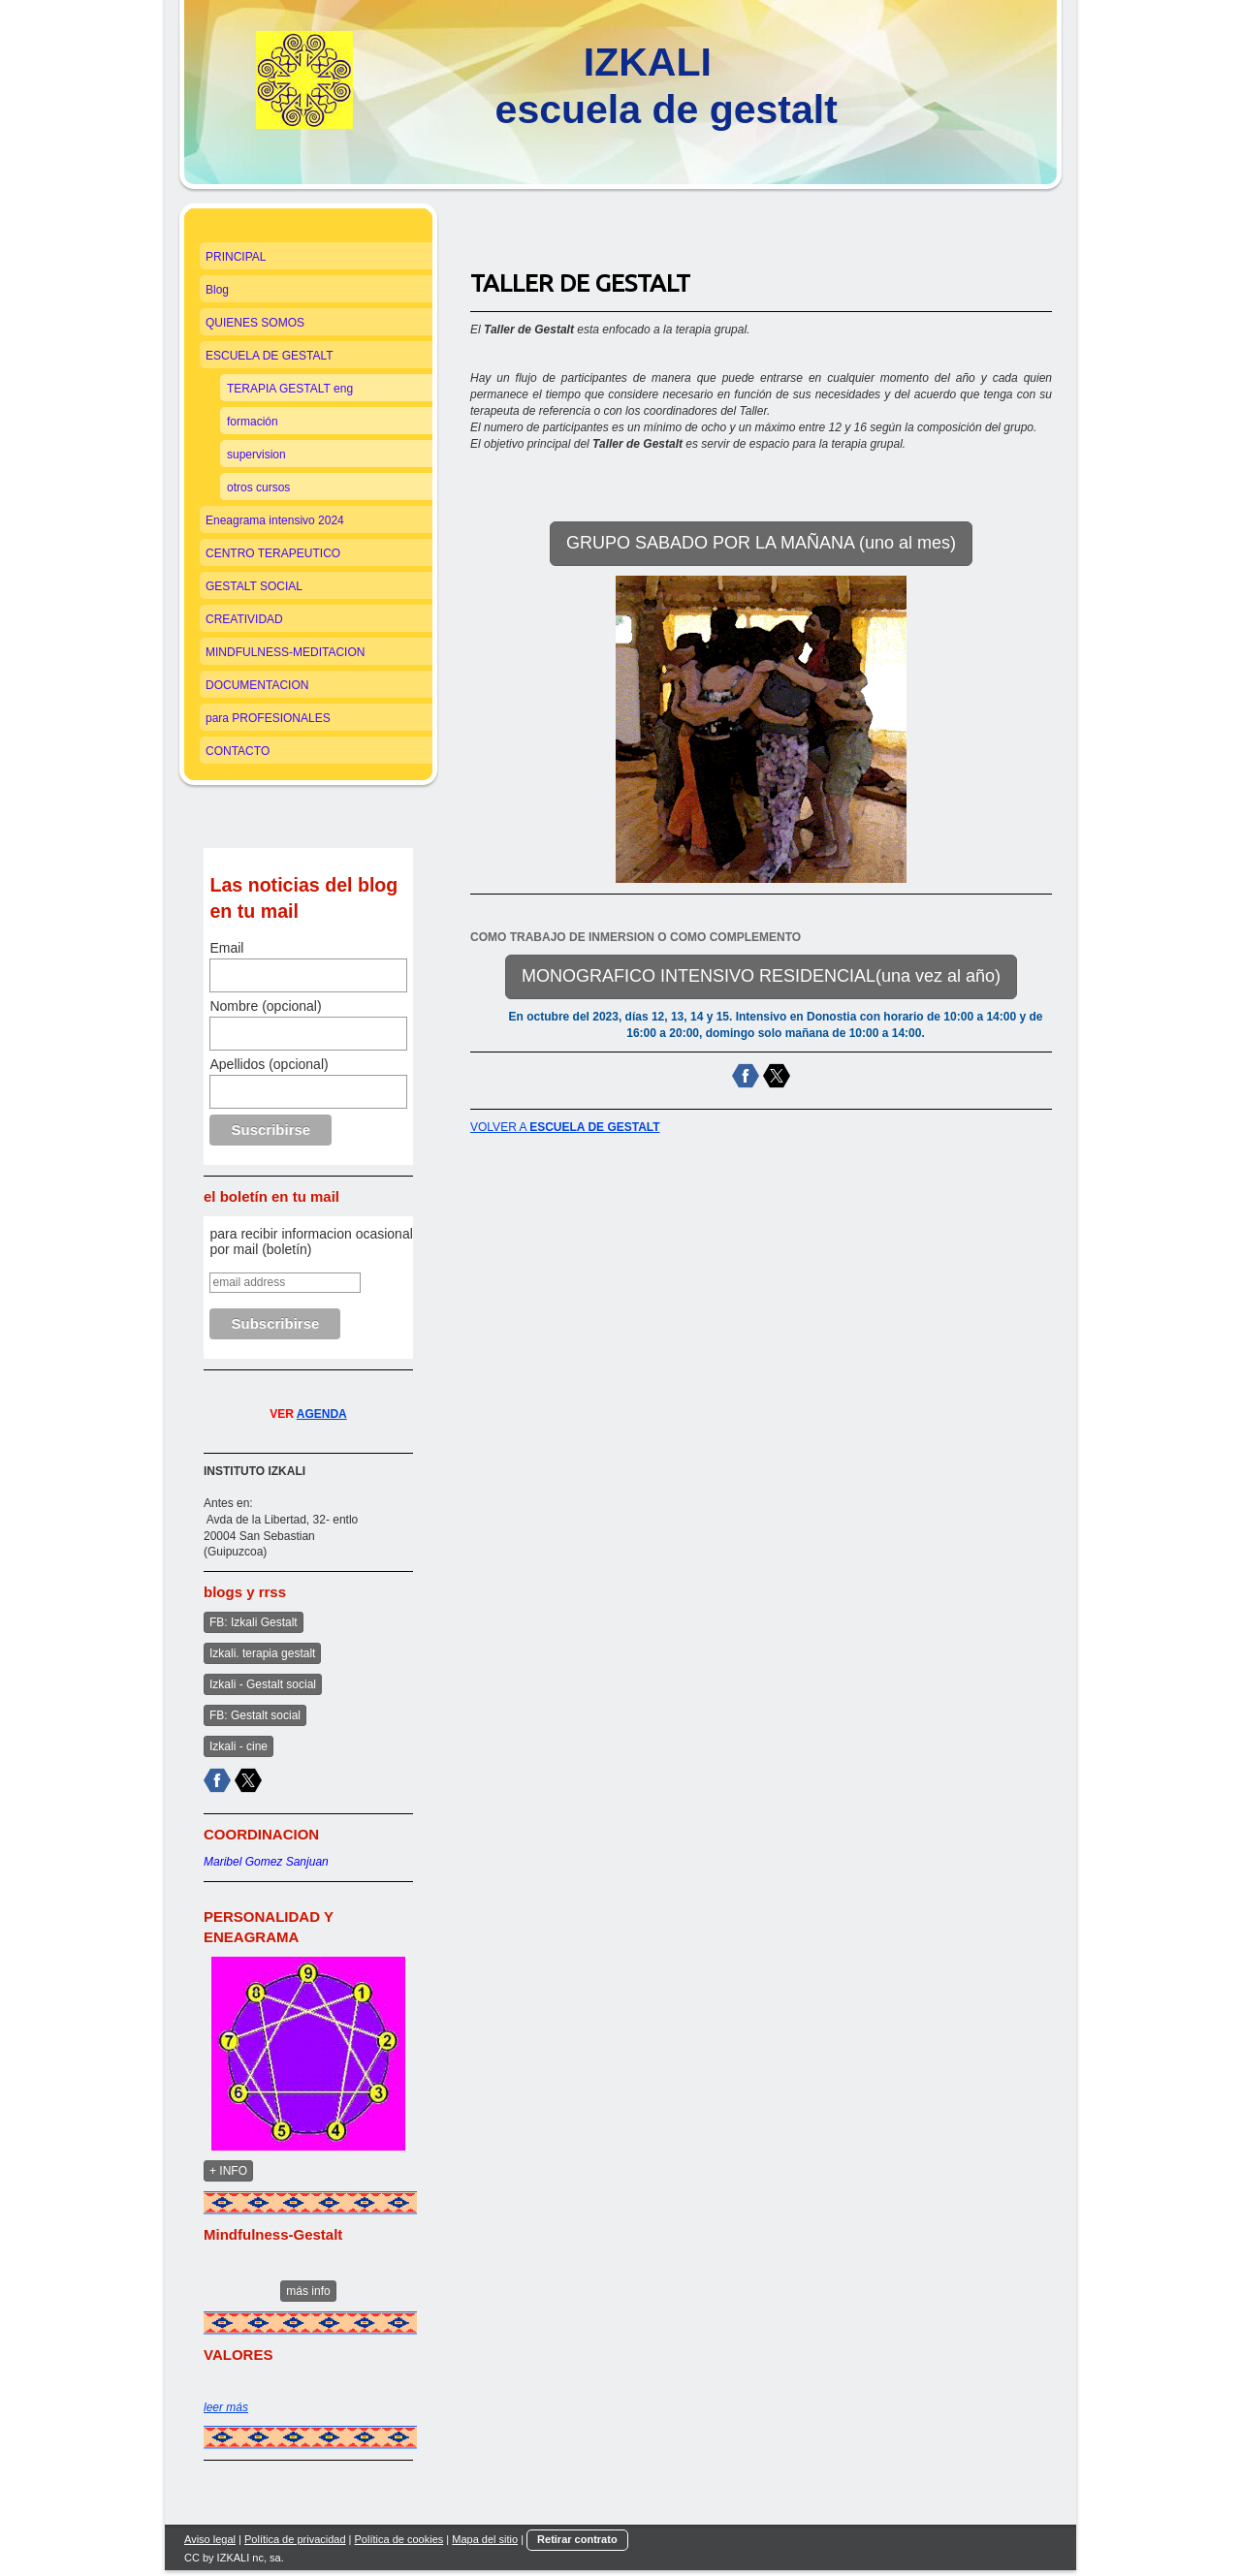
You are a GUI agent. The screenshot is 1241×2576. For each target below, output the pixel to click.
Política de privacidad (295, 2539)
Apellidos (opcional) (268, 1064)
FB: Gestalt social (255, 1715)
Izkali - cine (238, 1746)
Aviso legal (210, 2539)
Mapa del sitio (485, 2539)
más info (308, 2291)
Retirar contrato (577, 2539)
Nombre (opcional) (265, 1006)
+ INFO (228, 2171)
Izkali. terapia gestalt (262, 1653)
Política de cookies (399, 2539)
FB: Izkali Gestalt (253, 1622)
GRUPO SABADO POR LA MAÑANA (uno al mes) (761, 542)
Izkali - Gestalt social (262, 1684)
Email (226, 948)
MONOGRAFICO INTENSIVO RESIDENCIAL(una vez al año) (761, 976)
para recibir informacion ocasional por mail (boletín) (310, 1241)
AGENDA (322, 1414)
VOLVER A (565, 1127)
